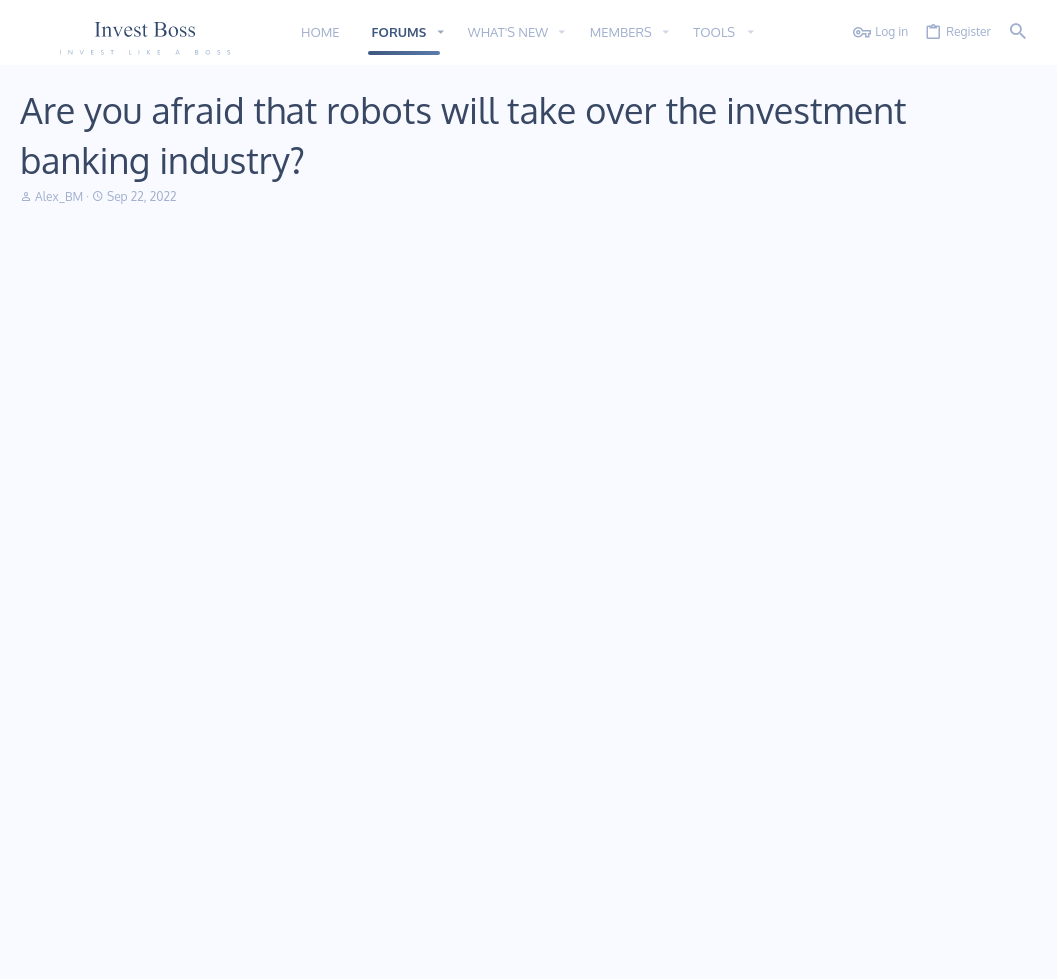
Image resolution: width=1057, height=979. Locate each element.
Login (723, 730)
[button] (440, 32)
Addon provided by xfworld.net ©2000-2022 (140, 911)
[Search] (1018, 32)
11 (31, 951)
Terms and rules (771, 951)
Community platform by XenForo (183, 895)
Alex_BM (59, 196)
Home (380, 730)
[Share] (992, 287)
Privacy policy (862, 951)
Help (924, 951)
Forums (384, 766)
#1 (1017, 286)
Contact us (393, 802)
